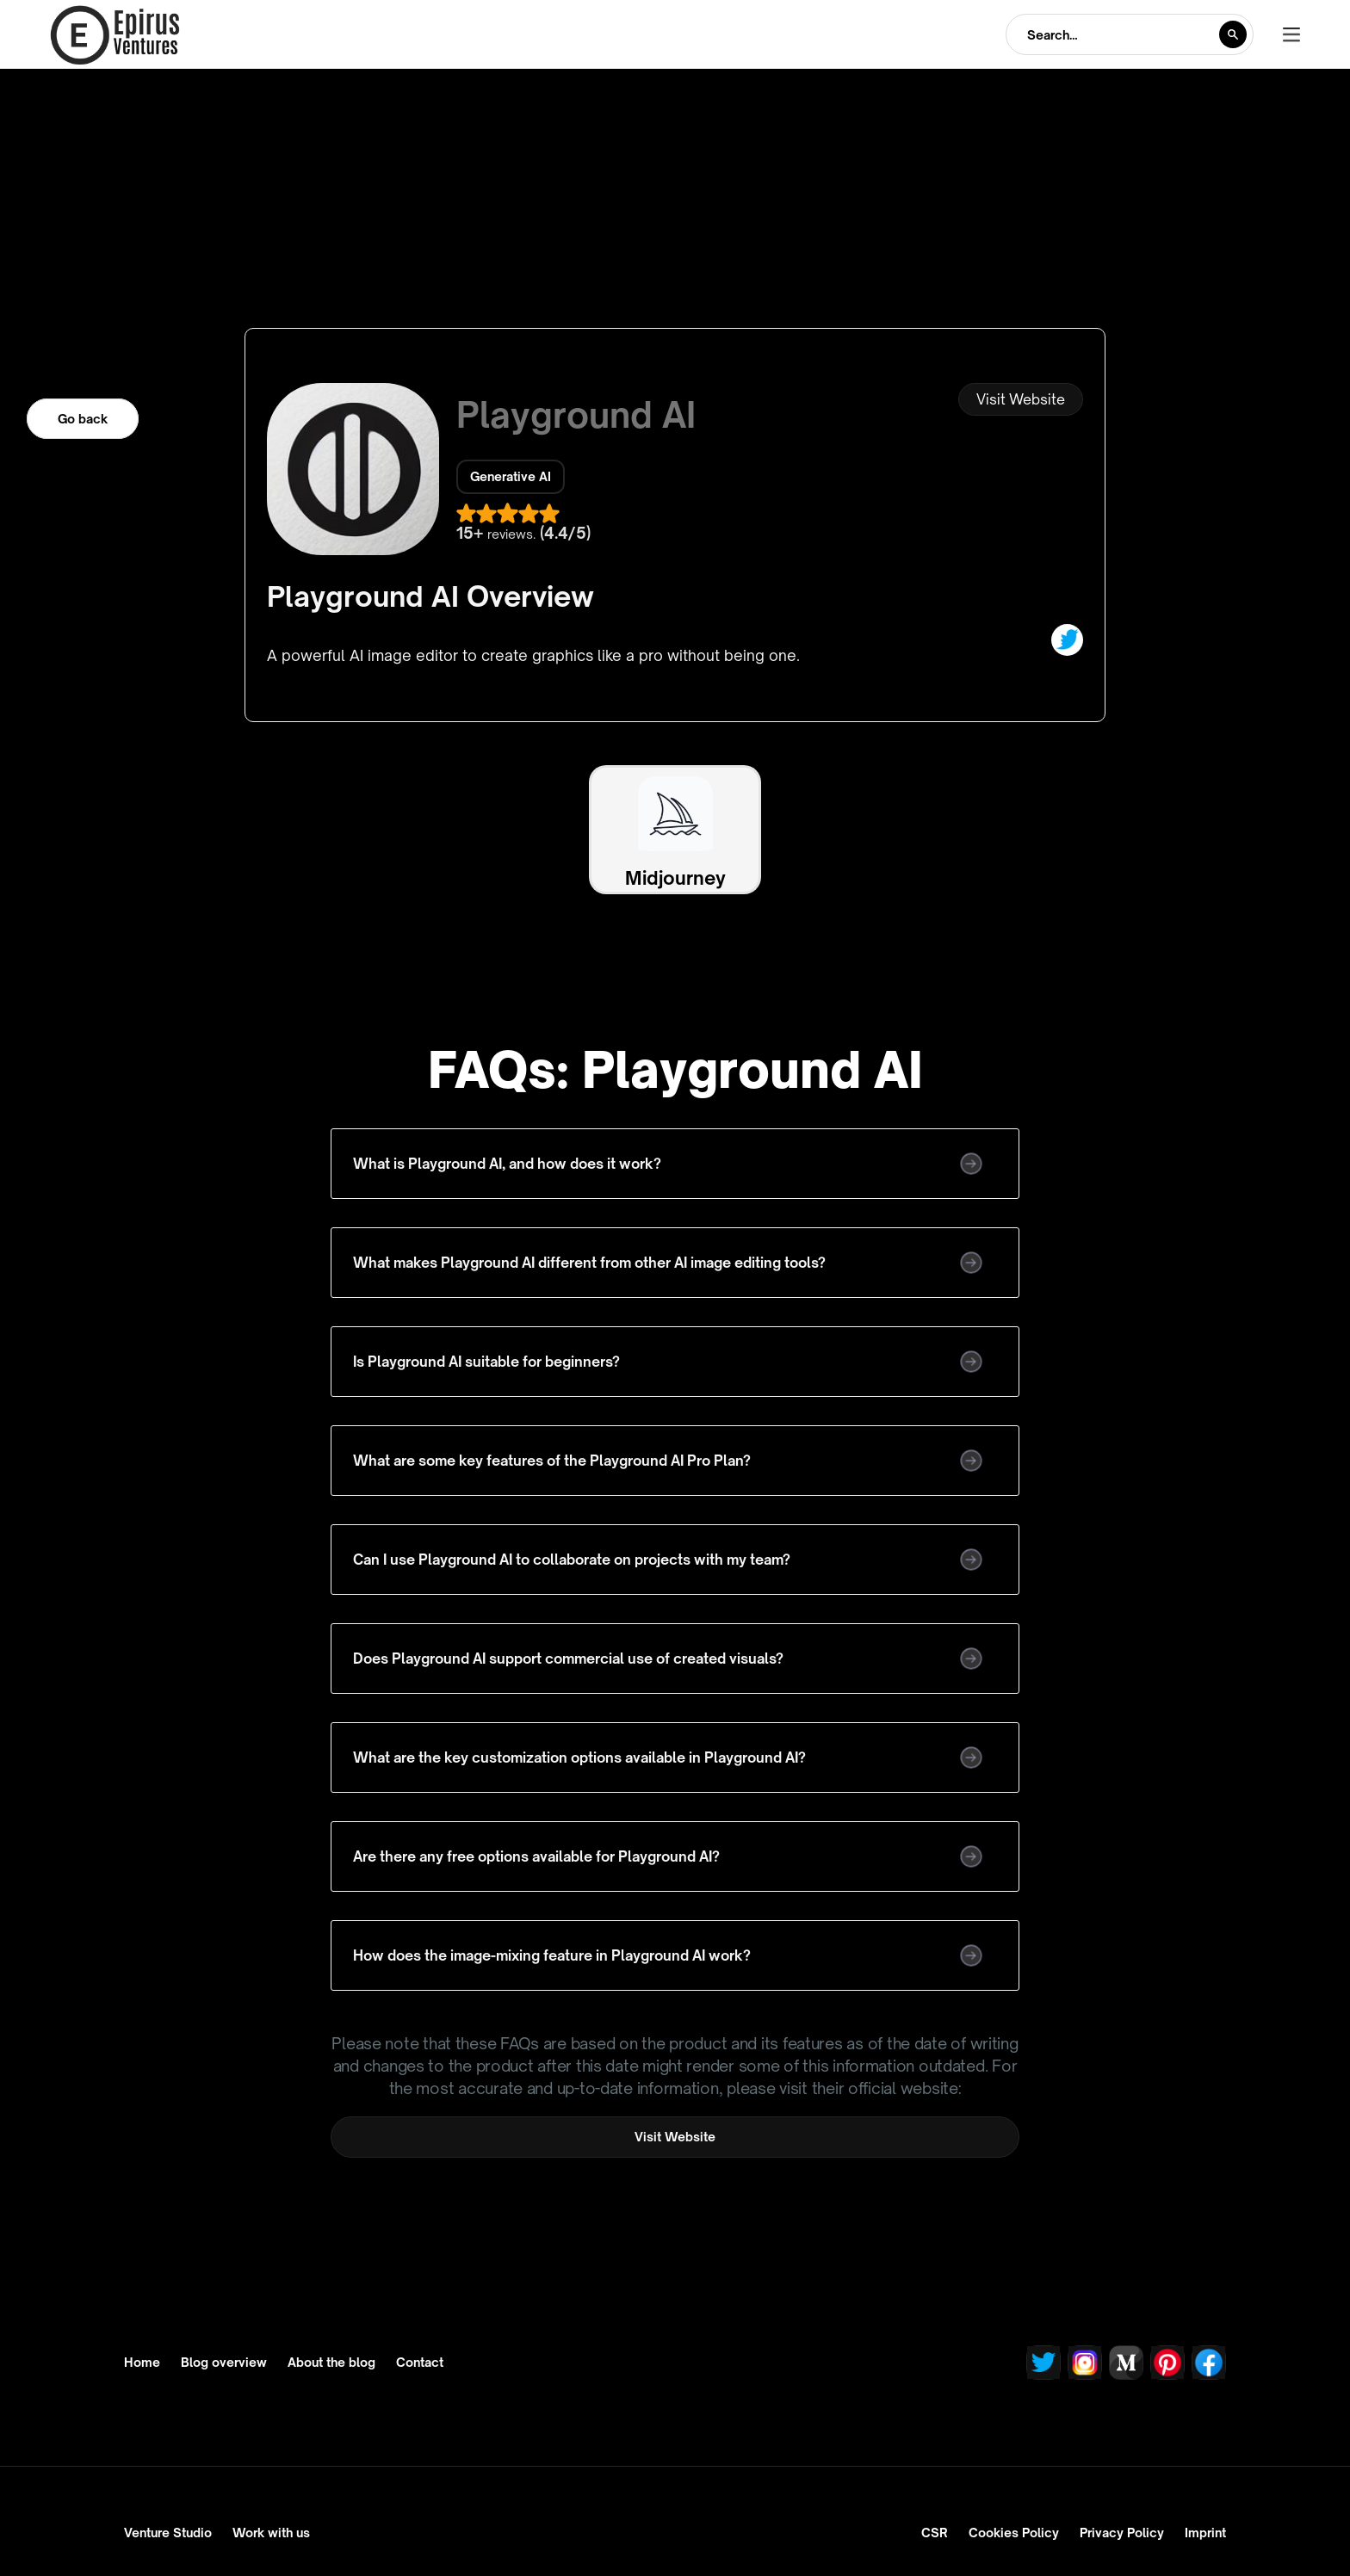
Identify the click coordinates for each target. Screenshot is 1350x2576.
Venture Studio (168, 2532)
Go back (83, 418)
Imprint (1205, 2532)
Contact (419, 2363)
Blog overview (224, 2363)
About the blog (331, 2363)
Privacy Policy (1122, 2532)
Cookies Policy (1014, 2532)
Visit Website (1020, 399)
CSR (934, 2532)
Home (142, 2363)
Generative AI (510, 476)
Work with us (271, 2532)
